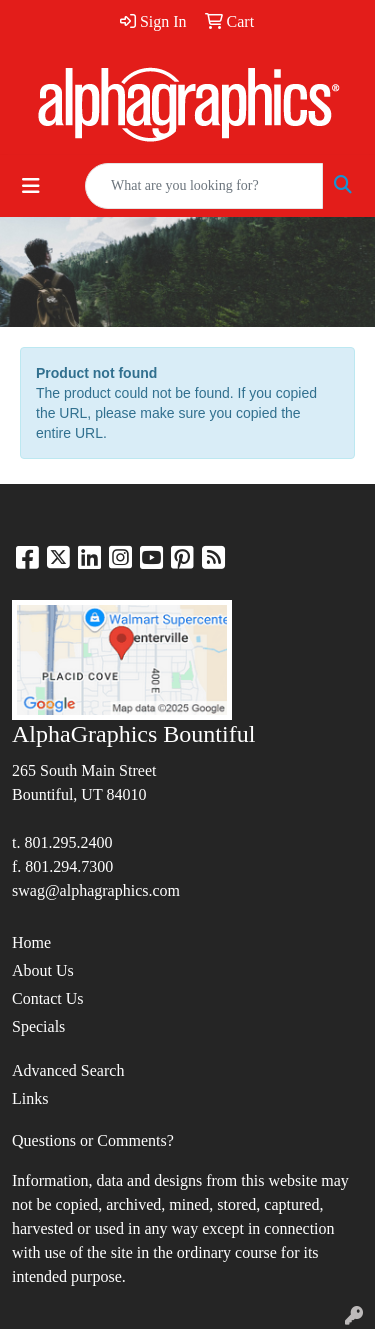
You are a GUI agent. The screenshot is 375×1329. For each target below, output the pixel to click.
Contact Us (48, 998)
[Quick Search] (204, 186)
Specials (38, 1026)
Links (30, 1098)
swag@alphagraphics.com (96, 890)
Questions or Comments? (93, 1140)
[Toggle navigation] (31, 186)
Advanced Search (68, 1070)
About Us (43, 970)
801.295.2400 (68, 842)
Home (31, 942)
